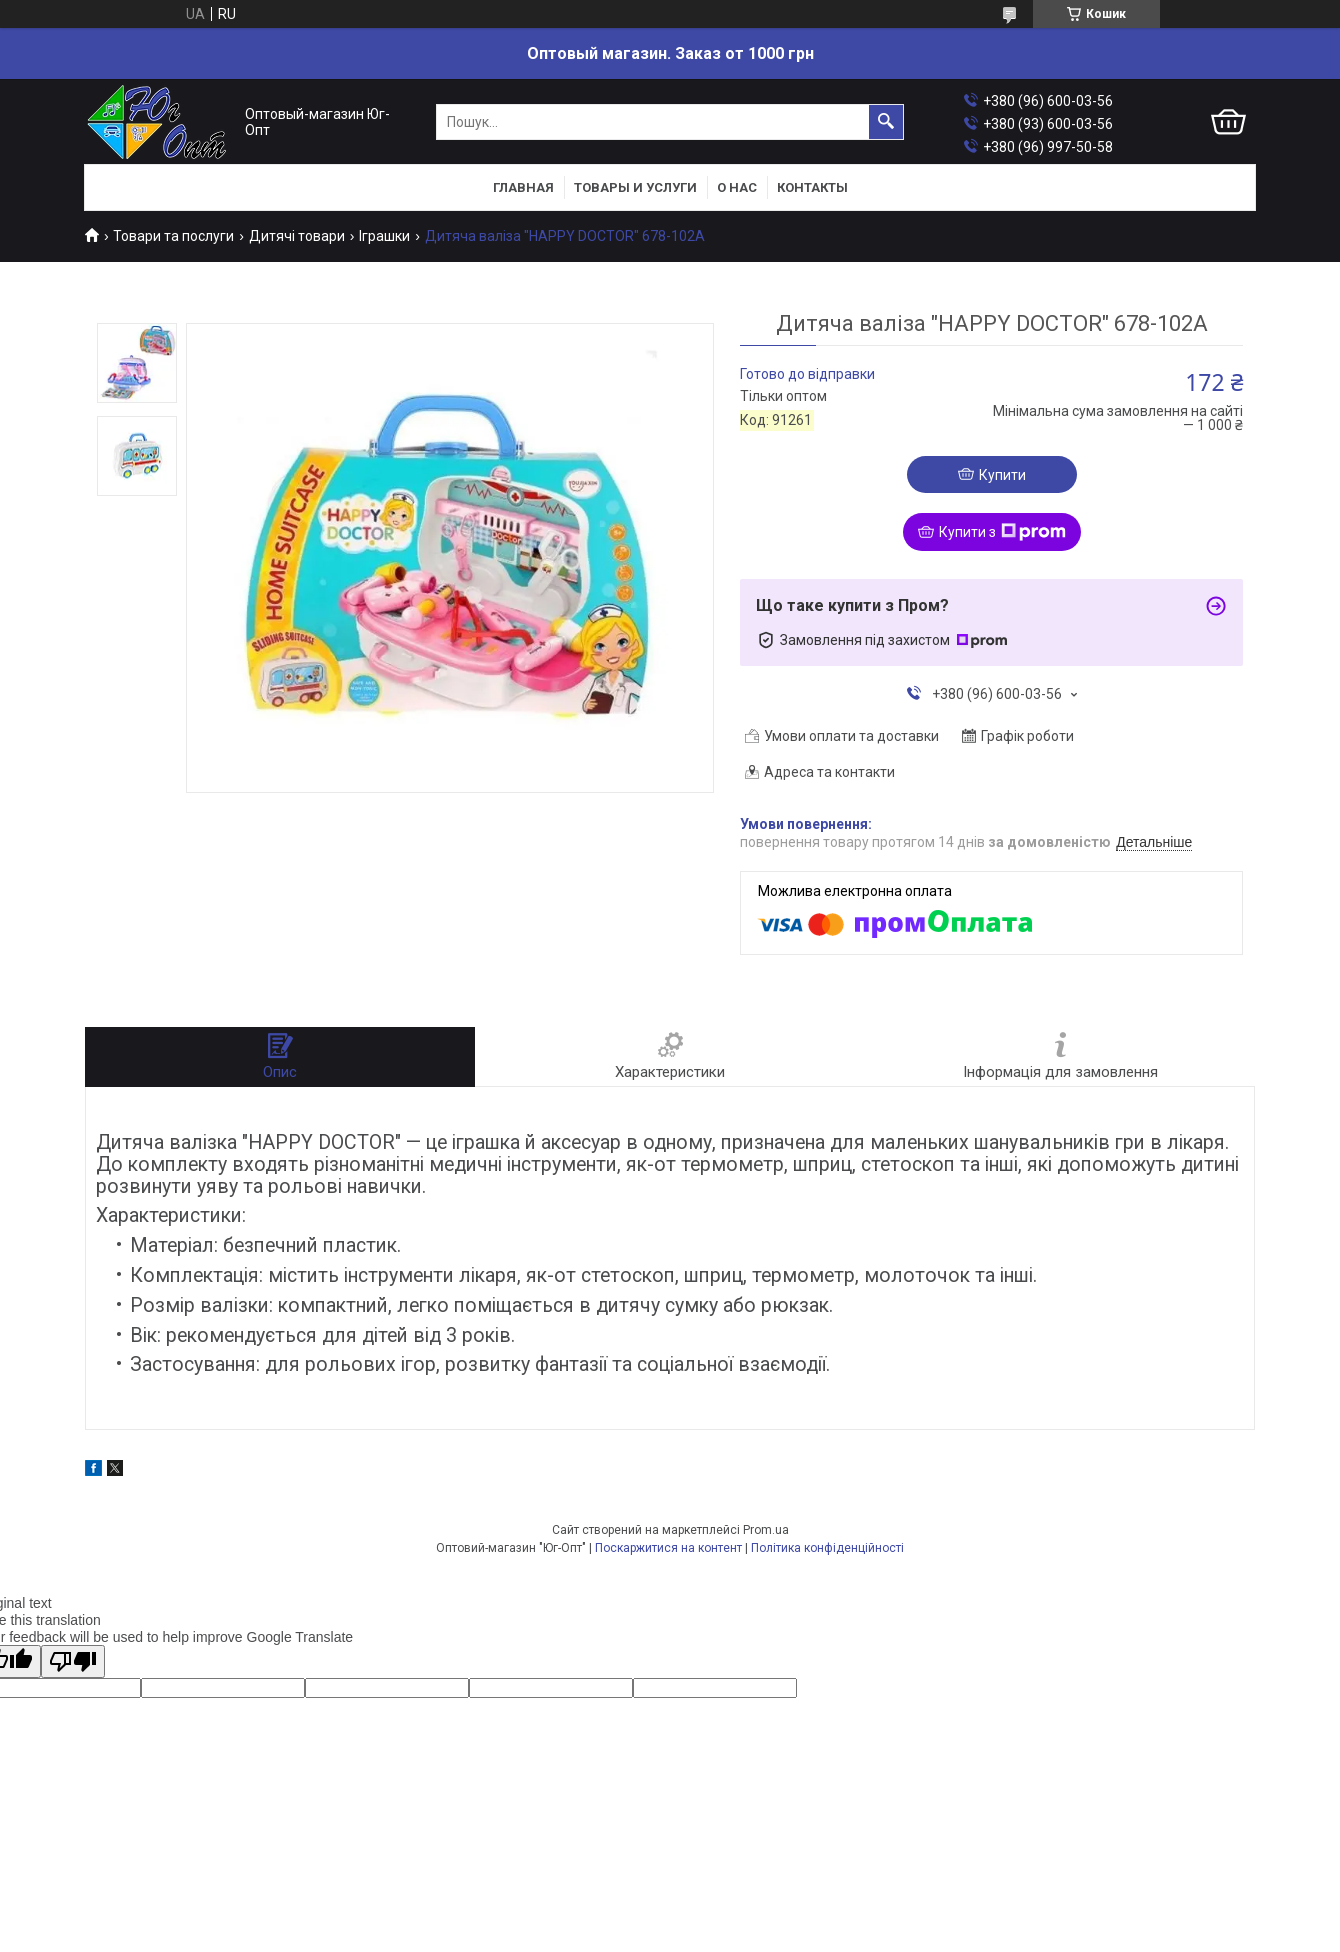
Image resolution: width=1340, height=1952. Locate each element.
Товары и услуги (635, 187)
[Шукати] (886, 122)
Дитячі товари (297, 236)
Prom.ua (766, 1530)
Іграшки (384, 236)
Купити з (1002, 532)
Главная (523, 187)
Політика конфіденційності (827, 1548)
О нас (737, 187)
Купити (1002, 475)
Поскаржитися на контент (668, 1548)
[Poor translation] (73, 1661)
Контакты (812, 187)
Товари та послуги (173, 236)
